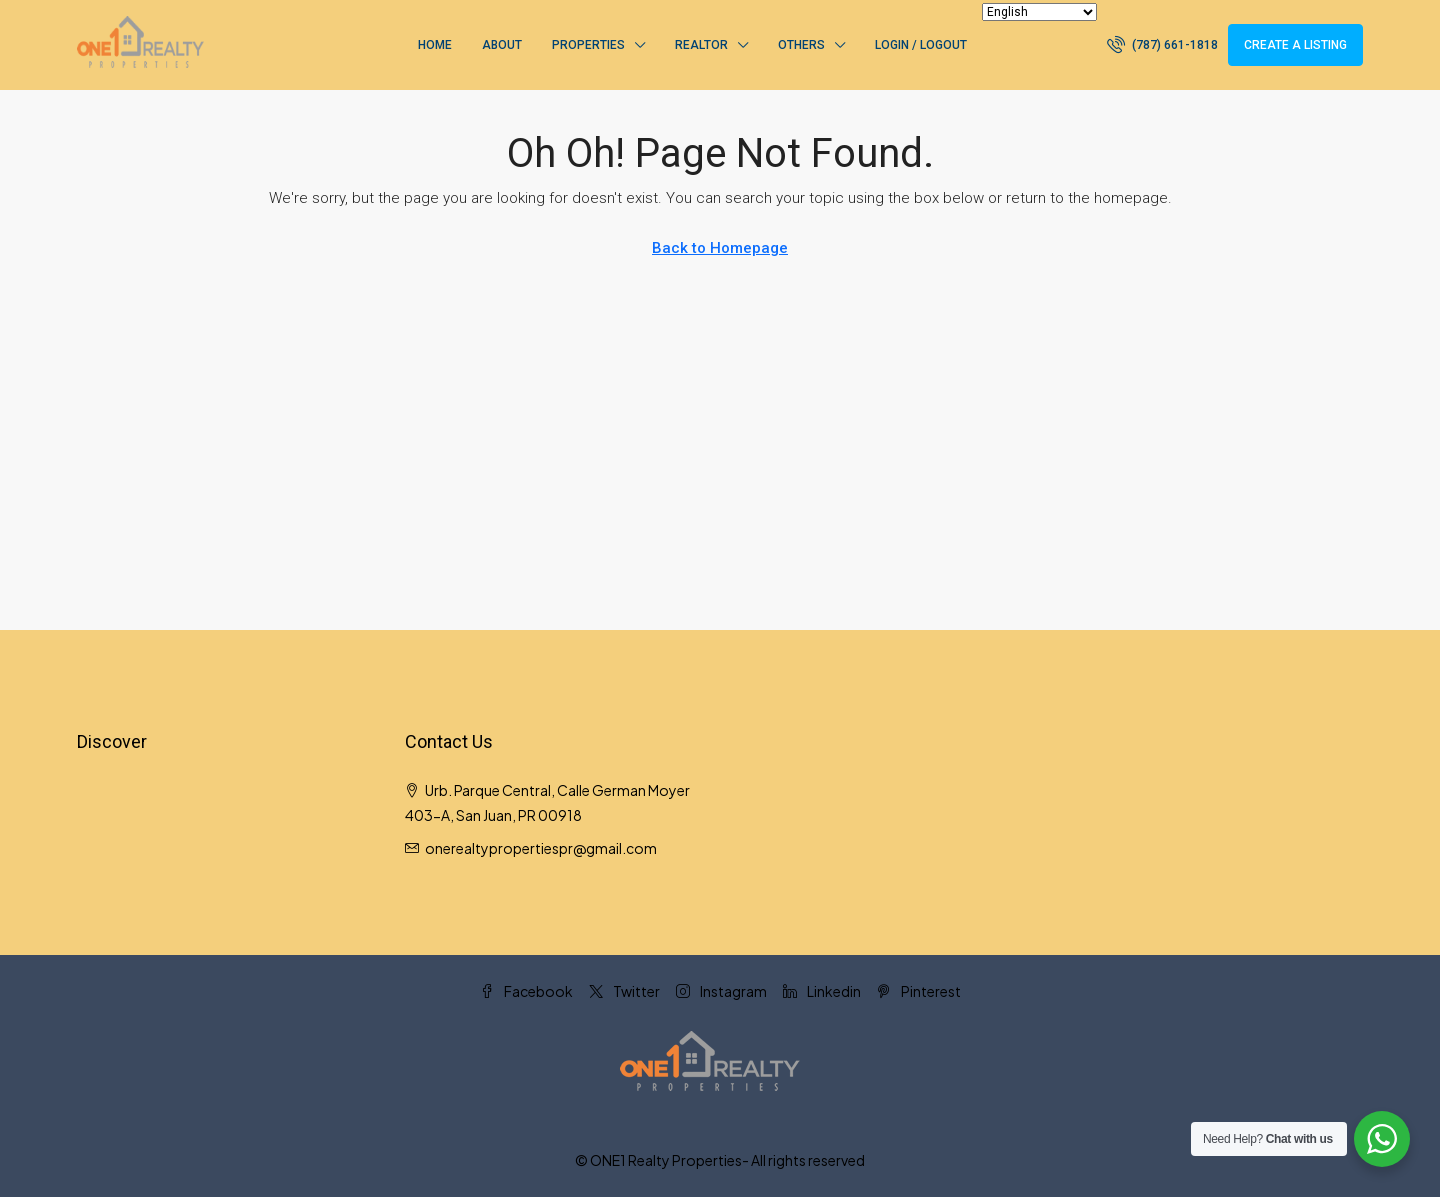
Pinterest (919, 991)
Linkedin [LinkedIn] (822, 991)
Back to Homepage (720, 248)
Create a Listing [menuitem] (1295, 45)
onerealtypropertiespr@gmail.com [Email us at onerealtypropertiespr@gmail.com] (541, 848)
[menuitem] (1162, 45)
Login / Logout (921, 45)
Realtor (701, 45)
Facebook (526, 991)
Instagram (721, 991)
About (502, 45)
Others (801, 45)
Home (435, 45)
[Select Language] (1039, 12)
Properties (588, 45)
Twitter (624, 991)
